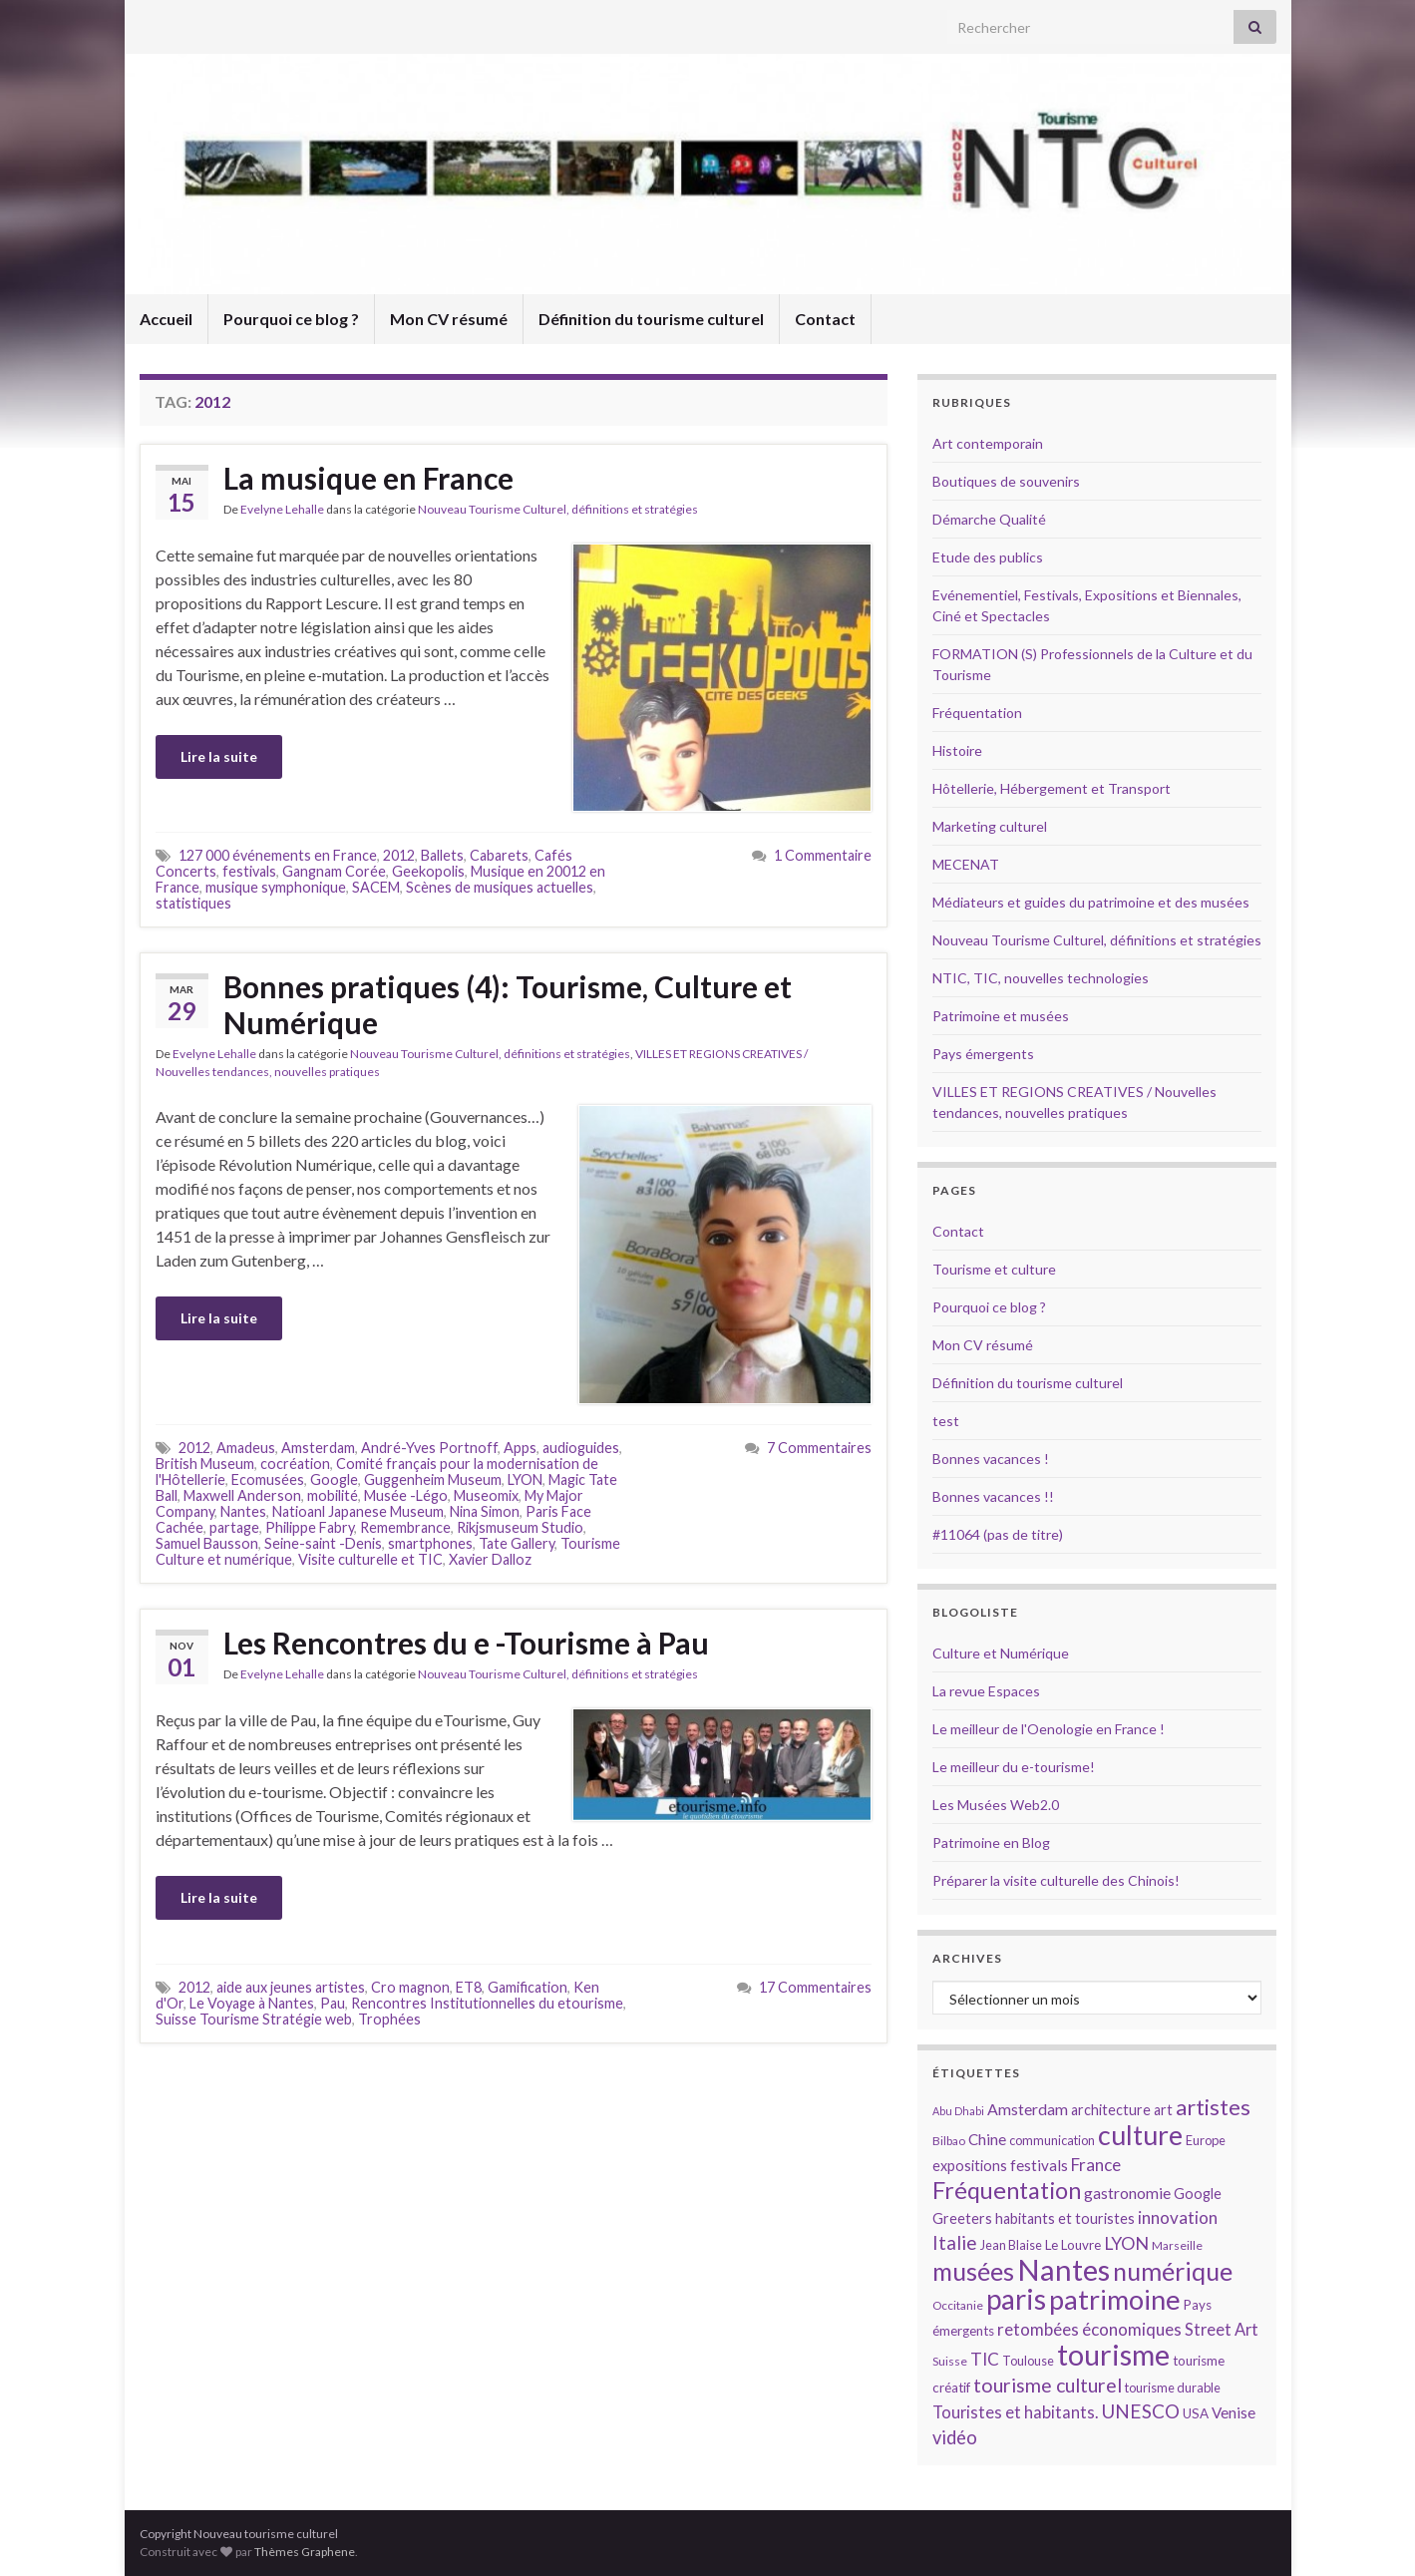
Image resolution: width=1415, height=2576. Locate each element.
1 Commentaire (823, 855)
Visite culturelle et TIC (370, 1559)
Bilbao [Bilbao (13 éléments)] (948, 2140)
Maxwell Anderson (242, 1495)
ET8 (469, 1987)
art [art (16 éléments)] (1163, 2109)
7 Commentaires (819, 1447)
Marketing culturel (989, 826)
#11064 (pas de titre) (997, 1534)
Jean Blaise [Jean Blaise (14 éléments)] (1011, 2245)
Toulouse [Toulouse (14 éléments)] (1028, 2361)
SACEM (376, 887)
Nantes (243, 1511)
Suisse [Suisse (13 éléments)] (949, 2361)
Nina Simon (485, 1511)
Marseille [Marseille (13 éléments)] (1177, 2245)
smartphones (430, 1543)
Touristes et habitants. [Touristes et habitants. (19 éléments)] (1015, 2412)
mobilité (332, 1495)
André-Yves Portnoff (429, 1447)
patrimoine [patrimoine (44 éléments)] (1115, 2299)
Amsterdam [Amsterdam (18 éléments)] (1027, 2108)
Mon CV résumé (449, 318)
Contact (825, 318)
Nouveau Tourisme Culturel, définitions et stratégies (558, 509)
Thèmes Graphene (304, 2551)
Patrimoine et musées (1000, 1015)
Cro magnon (410, 1987)
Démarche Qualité (989, 519)
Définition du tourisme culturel (651, 318)
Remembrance (405, 1527)
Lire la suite (218, 756)
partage (234, 1527)
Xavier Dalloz (490, 1559)
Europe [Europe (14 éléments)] (1206, 2140)
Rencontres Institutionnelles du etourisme (487, 2003)
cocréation (295, 1463)
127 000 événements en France (277, 855)
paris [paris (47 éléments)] (1016, 2299)
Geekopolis (428, 871)
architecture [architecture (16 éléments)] (1111, 2109)
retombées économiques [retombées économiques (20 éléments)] (1089, 2329)
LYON (525, 1479)
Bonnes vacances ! (990, 1458)
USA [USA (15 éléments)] (1196, 2413)
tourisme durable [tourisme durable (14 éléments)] (1173, 2387)
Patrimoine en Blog (991, 1842)
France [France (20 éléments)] (1096, 2164)
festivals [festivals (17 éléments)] (1039, 2165)
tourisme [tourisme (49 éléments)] (1113, 2355)
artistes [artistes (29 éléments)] (1213, 2106)
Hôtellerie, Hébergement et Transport (1051, 788)
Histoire (957, 750)
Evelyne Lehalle (282, 509)
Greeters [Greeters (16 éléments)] (962, 2218)
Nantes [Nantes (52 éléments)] (1063, 2269)
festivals (249, 871)
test (945, 1420)
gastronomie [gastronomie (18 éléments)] (1127, 2192)
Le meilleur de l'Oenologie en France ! (1048, 1728)
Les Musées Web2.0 (995, 1804)
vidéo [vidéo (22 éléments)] (954, 2437)
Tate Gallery (516, 1543)
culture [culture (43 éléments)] (1140, 2134)
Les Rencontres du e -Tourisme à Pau (466, 1642)
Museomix (486, 1495)
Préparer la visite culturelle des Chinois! (1056, 1880)
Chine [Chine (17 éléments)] (987, 2139)
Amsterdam (318, 1447)
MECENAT (965, 864)
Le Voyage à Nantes (251, 2003)
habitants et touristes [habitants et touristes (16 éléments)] (1065, 2218)
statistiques (193, 903)
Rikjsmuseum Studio (520, 1527)
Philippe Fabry (309, 1527)
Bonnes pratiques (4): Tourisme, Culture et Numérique (507, 1004)
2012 (399, 855)
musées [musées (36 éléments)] (973, 2271)
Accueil (166, 318)
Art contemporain (987, 443)
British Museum (205, 1463)
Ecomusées (267, 1479)
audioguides (580, 1447)
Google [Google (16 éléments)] (1198, 2193)
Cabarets (499, 855)
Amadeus (245, 1447)
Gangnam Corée (334, 871)
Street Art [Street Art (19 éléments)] (1221, 2330)
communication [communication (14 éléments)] (1052, 2140)
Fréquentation (977, 712)
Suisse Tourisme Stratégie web (254, 2019)
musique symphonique (275, 887)
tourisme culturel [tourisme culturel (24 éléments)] (1047, 2385)
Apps (520, 1447)
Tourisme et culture (994, 1269)
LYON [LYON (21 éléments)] (1126, 2243)
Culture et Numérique (1000, 1653)
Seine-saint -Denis (323, 1543)
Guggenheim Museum (433, 1479)
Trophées (389, 2019)
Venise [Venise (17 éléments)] (1233, 2412)
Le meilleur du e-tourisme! (1013, 1766)
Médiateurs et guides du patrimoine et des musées (1090, 902)
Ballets (442, 855)
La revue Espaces (986, 1690)
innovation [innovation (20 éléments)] (1178, 2217)
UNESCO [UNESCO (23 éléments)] (1140, 2410)
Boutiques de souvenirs (1006, 481)
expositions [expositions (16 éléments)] (969, 2165)
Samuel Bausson (207, 1543)
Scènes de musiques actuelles (499, 887)
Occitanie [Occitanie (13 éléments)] (957, 2305)
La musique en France (368, 478)
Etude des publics (987, 557)
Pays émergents (983, 1053)
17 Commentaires (815, 1987)
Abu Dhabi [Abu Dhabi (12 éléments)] (958, 2110)
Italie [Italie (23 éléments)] (954, 2242)
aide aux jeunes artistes (290, 1987)
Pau (332, 2003)
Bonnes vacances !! (993, 1496)
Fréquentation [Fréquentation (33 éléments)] (1006, 2190)
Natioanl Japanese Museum (358, 1511)
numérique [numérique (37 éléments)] (1173, 2271)
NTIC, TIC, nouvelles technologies (1040, 977)
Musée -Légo (406, 1495)
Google (334, 1479)
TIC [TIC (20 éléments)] (984, 2359)
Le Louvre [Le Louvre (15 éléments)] (1073, 2245)
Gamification (527, 1987)
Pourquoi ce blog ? (291, 318)
